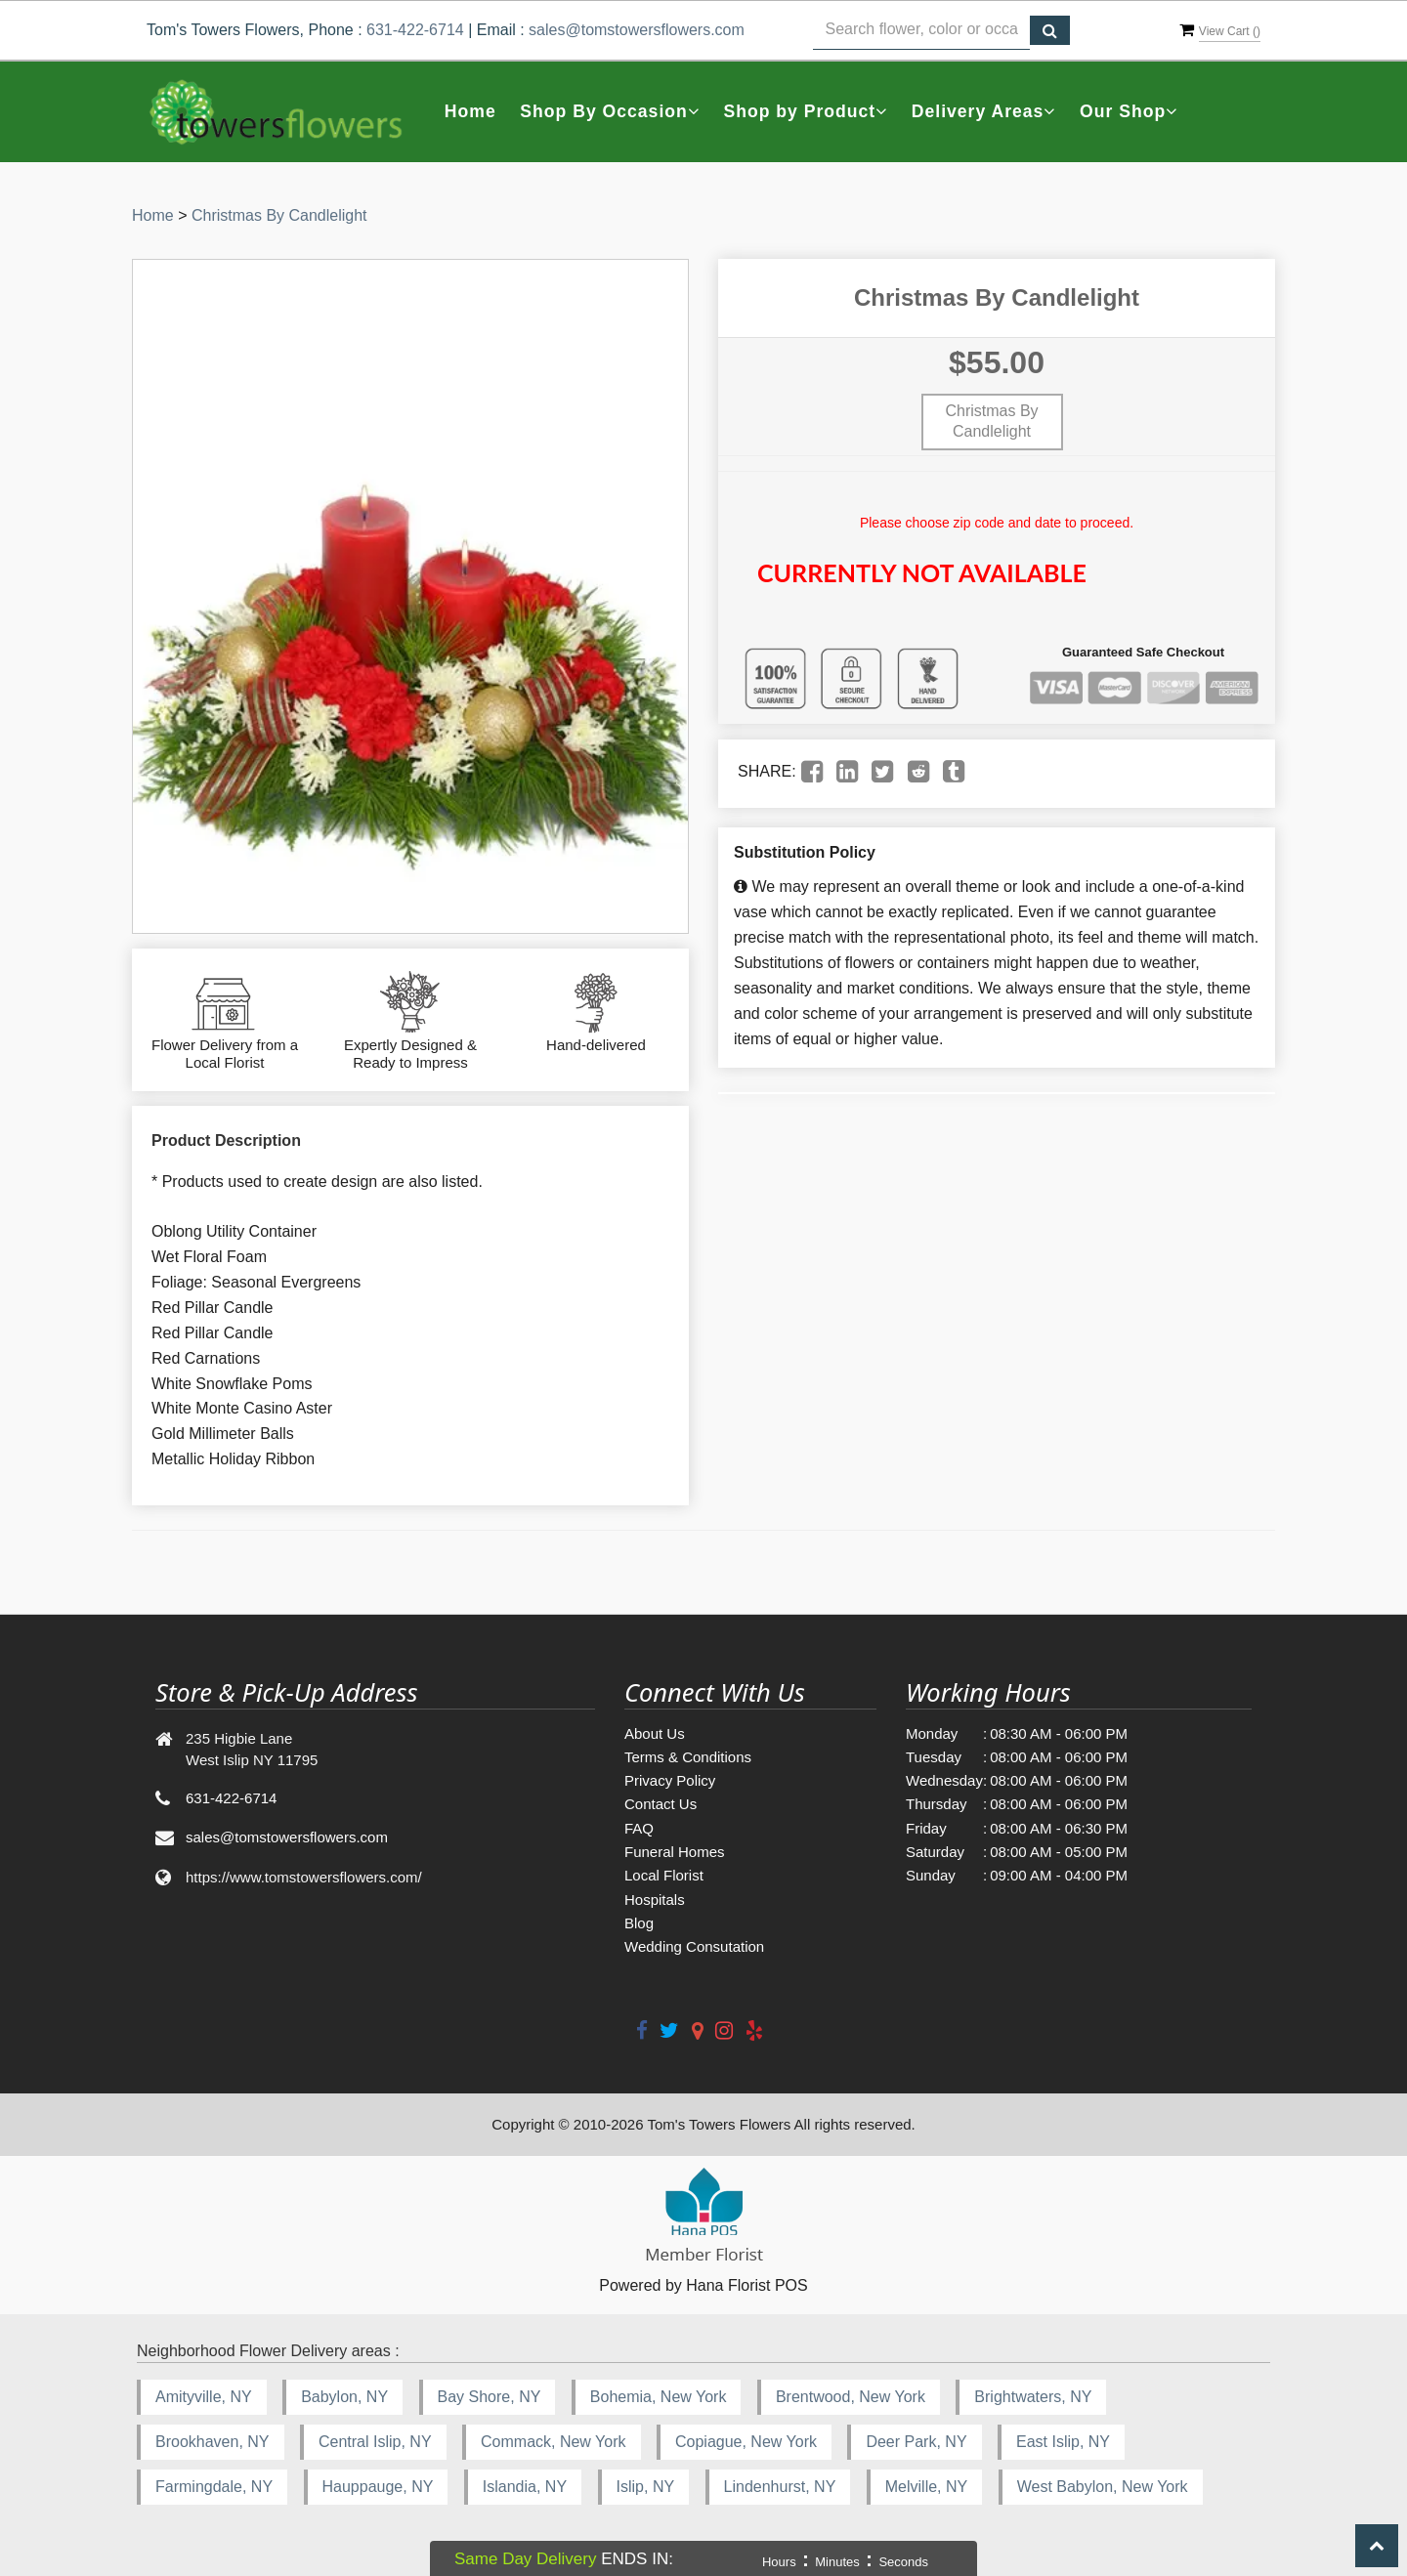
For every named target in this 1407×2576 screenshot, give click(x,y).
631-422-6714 (415, 29)
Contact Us (660, 1803)
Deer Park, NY (916, 2441)
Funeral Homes (674, 1851)
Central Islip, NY (375, 2441)
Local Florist (664, 1875)
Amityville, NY (203, 2396)
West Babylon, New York (1102, 2486)
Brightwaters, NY (1032, 2396)
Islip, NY (646, 2486)
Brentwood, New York (850, 2396)
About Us (654, 1733)
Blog (639, 1923)
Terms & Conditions (687, 1757)
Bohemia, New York (658, 2396)
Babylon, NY (344, 2396)
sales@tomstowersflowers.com (637, 29)
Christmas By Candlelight (279, 215)
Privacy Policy (669, 1780)
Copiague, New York (746, 2441)
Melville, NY (926, 2486)
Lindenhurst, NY (780, 2486)
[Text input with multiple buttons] (921, 30)
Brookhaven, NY (212, 2441)
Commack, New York (553, 2441)
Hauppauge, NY (378, 2486)
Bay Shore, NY (489, 2396)
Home (470, 111)
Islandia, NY (525, 2486)
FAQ (639, 1828)
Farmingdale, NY (214, 2486)
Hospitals (654, 1899)
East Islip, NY (1063, 2441)
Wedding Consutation (694, 1946)
